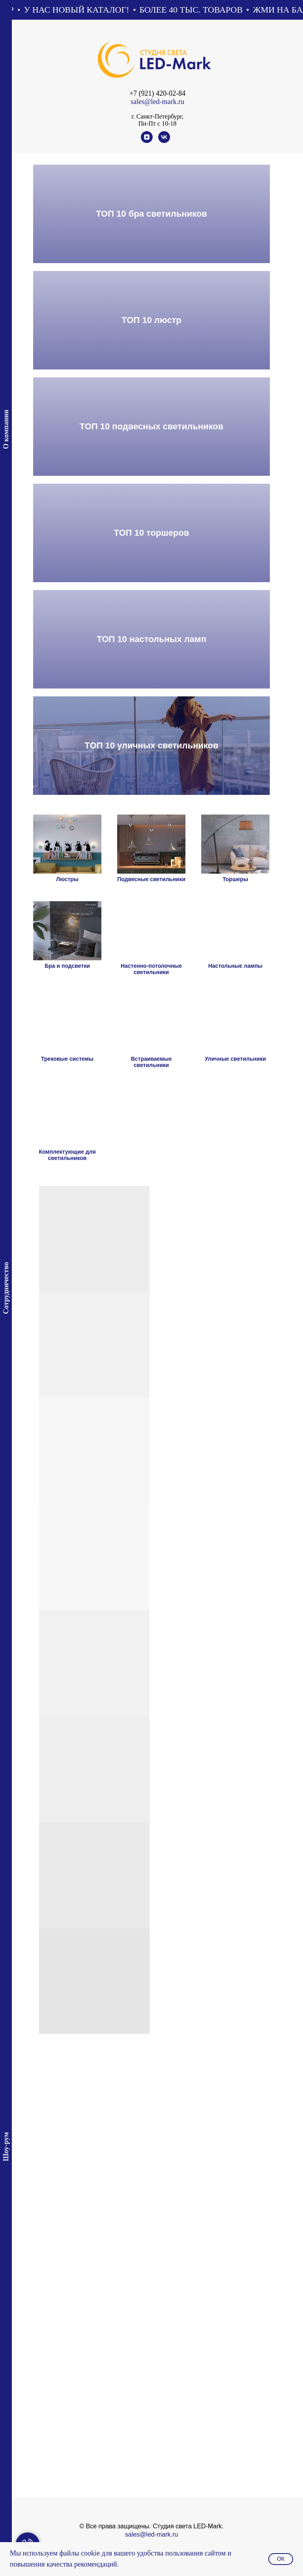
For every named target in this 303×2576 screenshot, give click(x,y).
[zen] (147, 140)
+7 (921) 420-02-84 (157, 93)
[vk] (164, 140)
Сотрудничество (6, 1288)
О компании (6, 429)
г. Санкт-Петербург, (157, 116)
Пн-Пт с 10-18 (157, 123)
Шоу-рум (6, 2146)
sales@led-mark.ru (157, 102)
